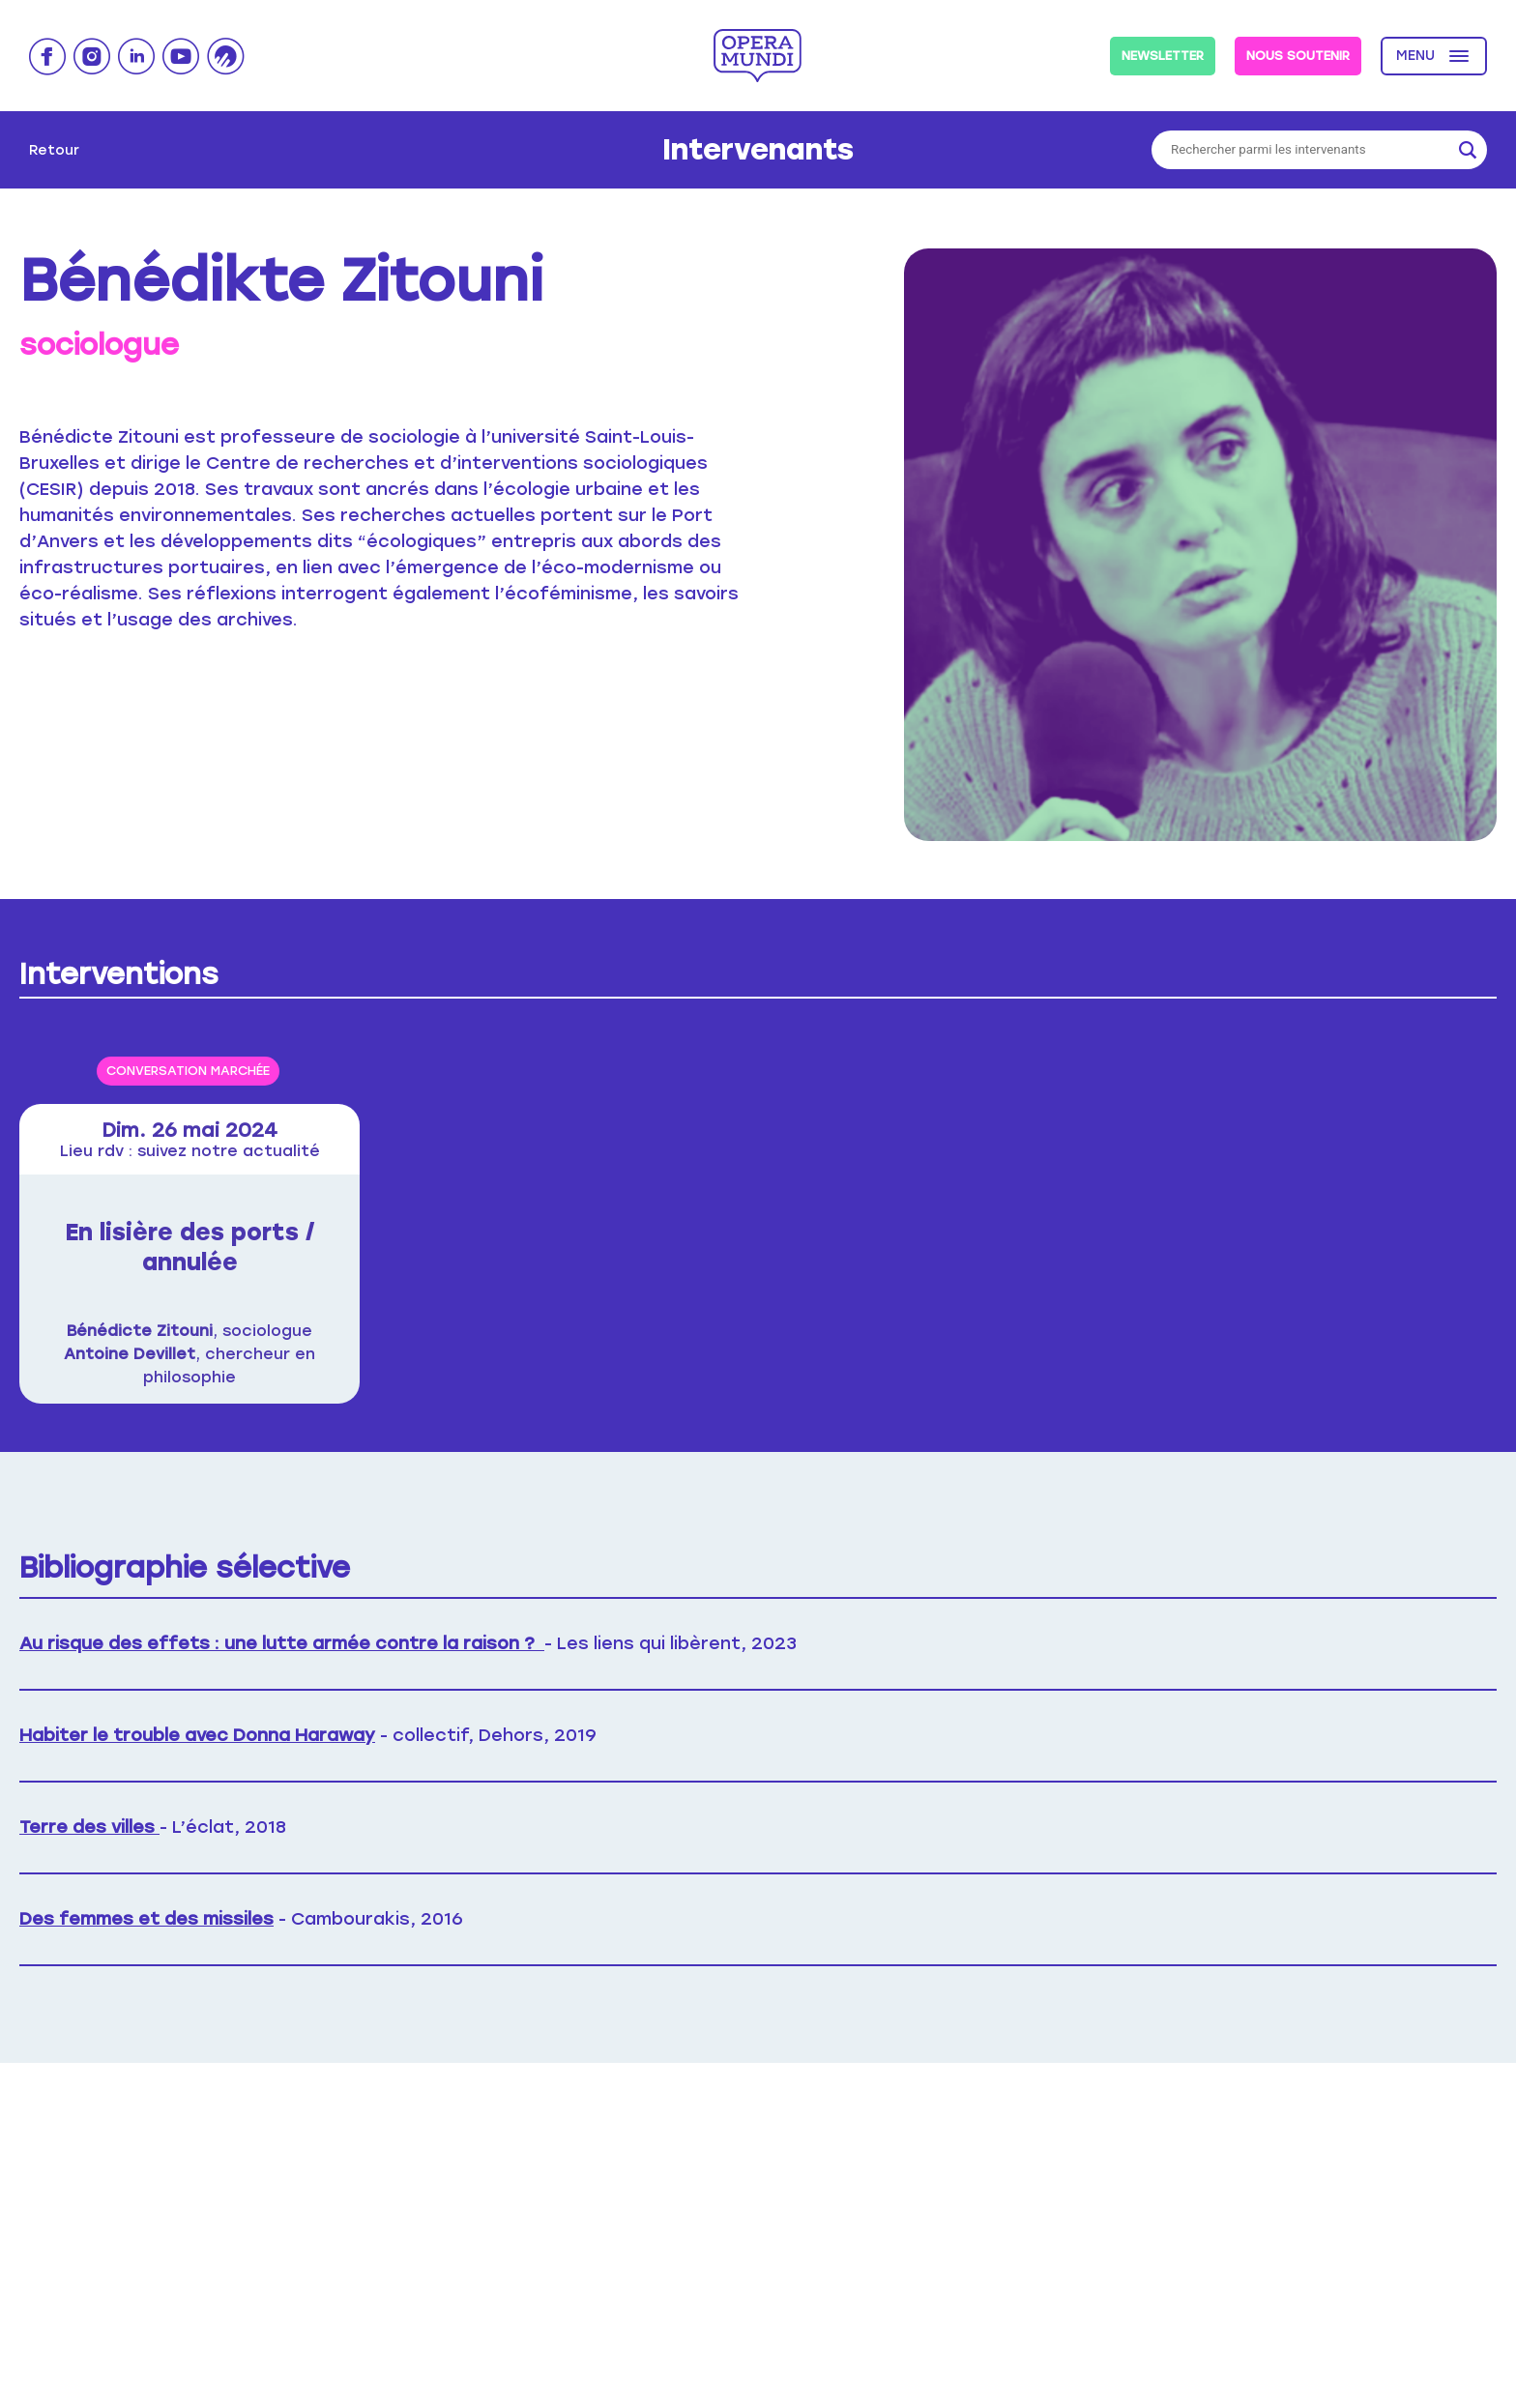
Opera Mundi (757, 55)
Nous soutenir (1298, 55)
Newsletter (1163, 55)
